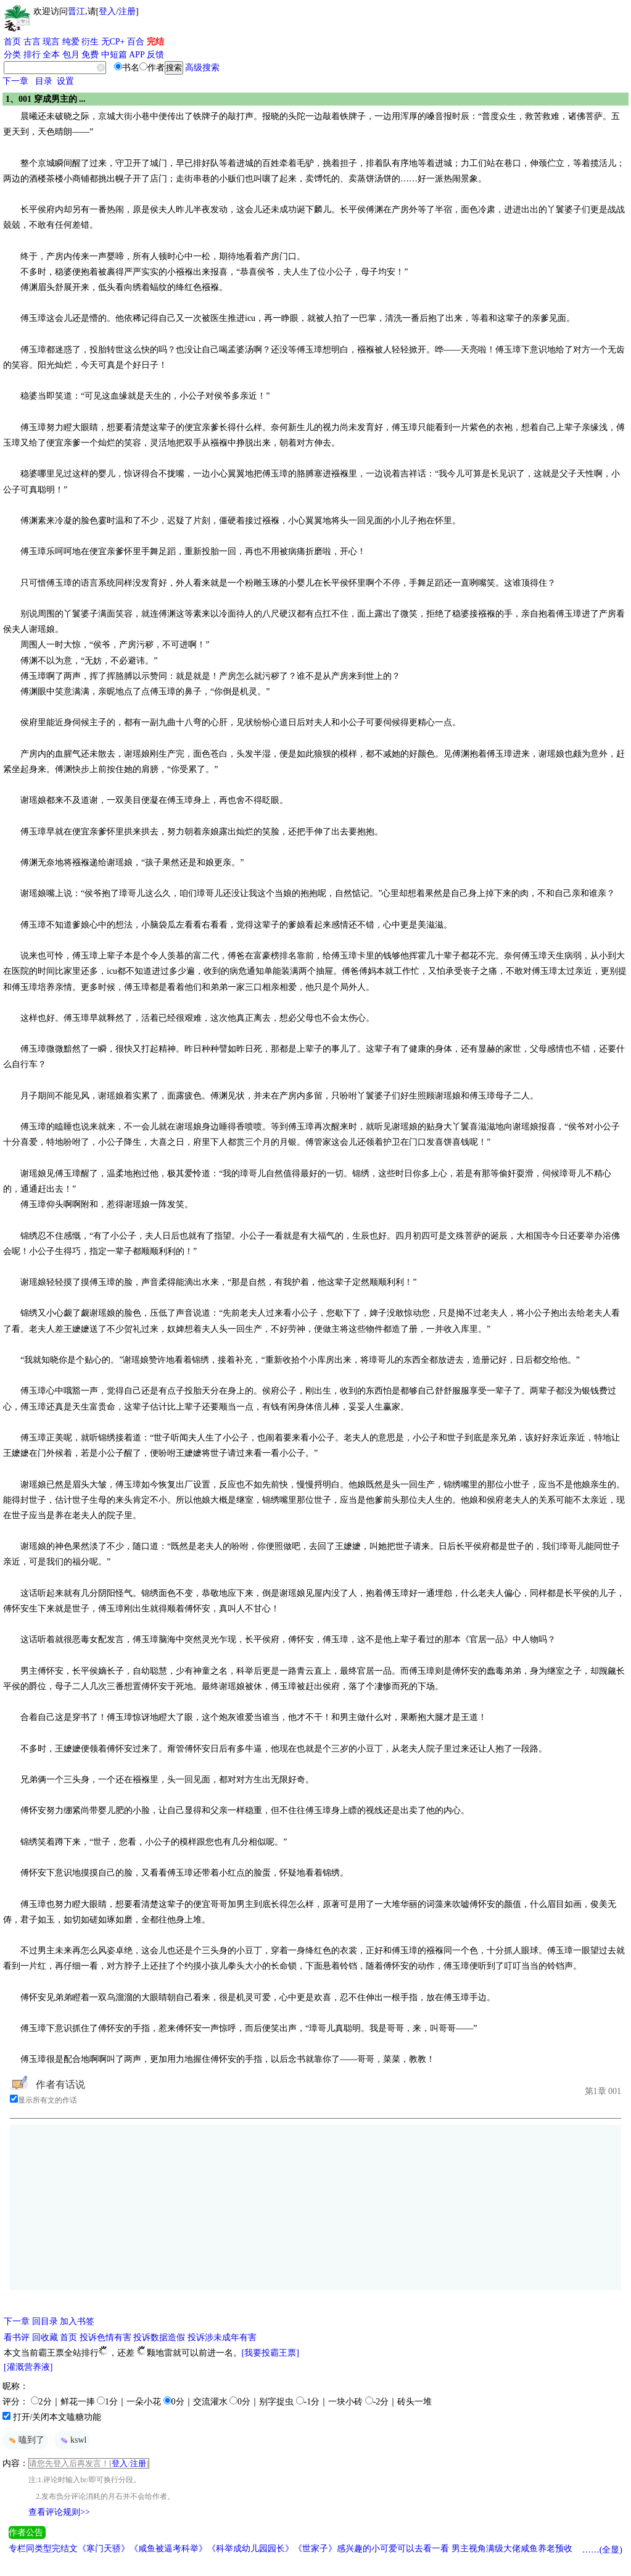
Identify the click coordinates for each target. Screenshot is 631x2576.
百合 (135, 41)
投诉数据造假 (159, 2337)
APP (137, 54)
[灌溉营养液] (28, 2367)
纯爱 (71, 41)
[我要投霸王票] (270, 2353)
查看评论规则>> (59, 2512)
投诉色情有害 (105, 2337)
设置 (65, 81)
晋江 (76, 11)
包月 (71, 54)
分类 (12, 54)
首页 (12, 41)
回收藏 (45, 2337)
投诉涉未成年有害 (222, 2337)
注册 (127, 11)
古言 (32, 41)
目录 (43, 81)
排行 (32, 54)
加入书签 (77, 2321)
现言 (51, 41)
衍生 (90, 41)
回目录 (45, 2321)
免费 (90, 54)
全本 (51, 54)
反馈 (155, 54)
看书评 (17, 2337)
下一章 (15, 81)
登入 (107, 11)
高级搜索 (202, 67)
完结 (155, 41)
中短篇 (114, 54)
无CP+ (113, 41)
